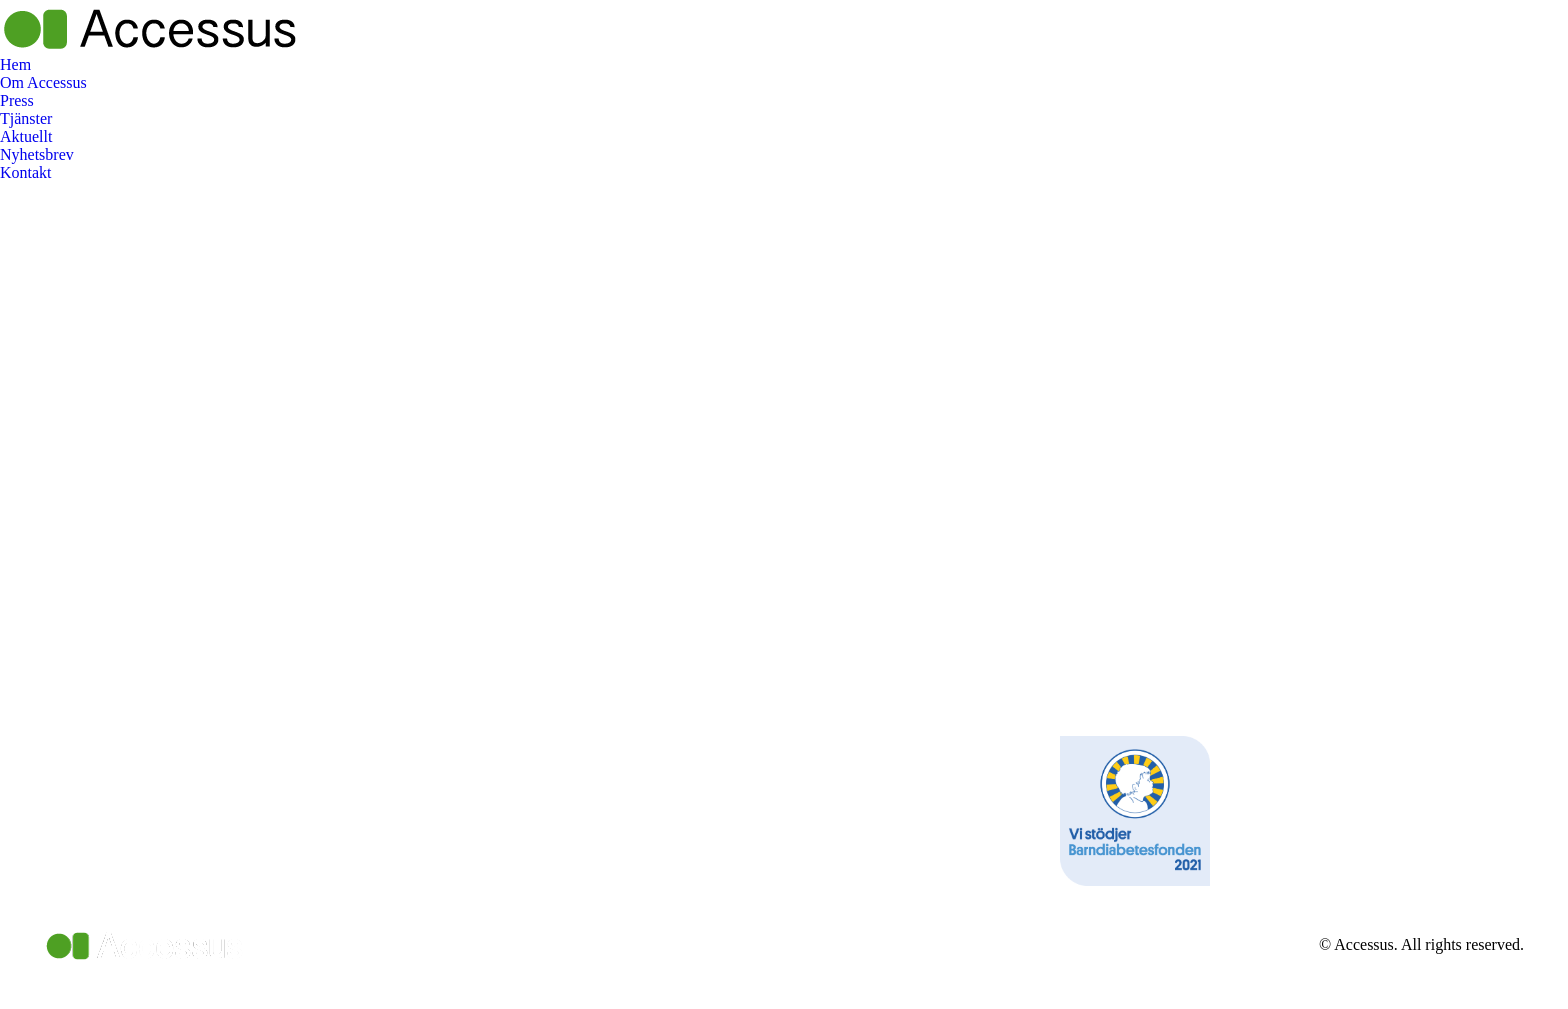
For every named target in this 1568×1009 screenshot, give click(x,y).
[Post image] (560, 734)
